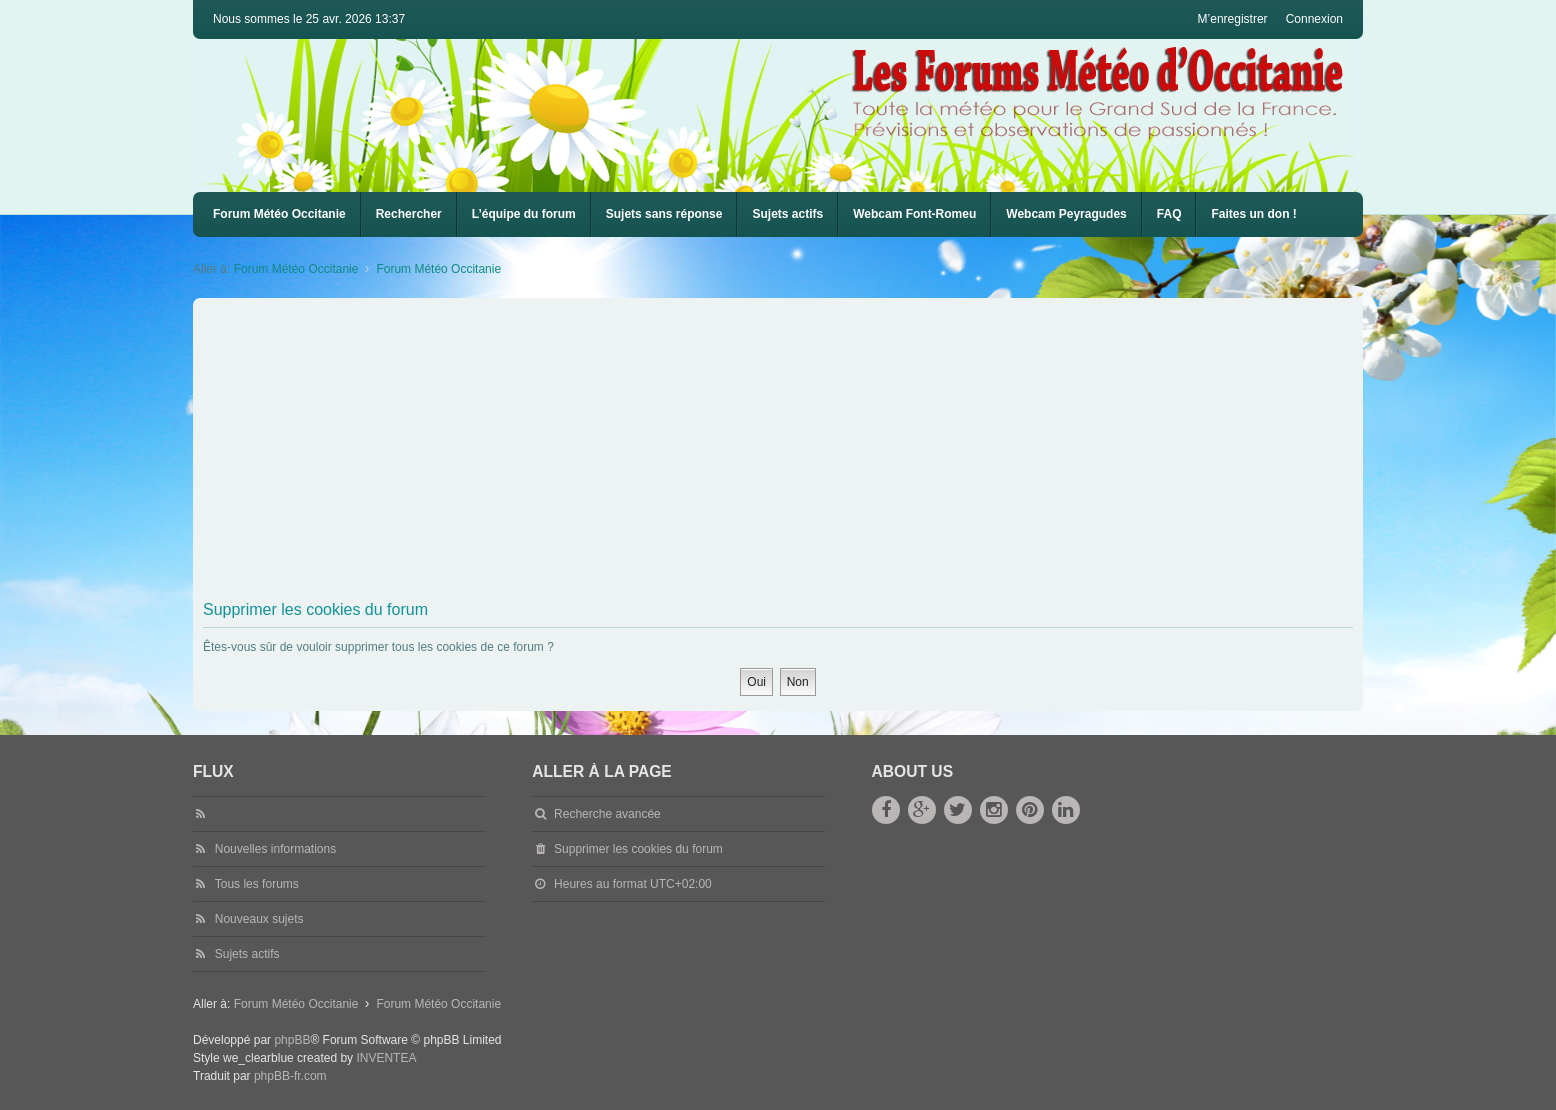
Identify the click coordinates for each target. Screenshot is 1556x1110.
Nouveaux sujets (259, 919)
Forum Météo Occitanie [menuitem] (279, 214)
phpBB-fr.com (290, 1076)
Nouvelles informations (275, 849)
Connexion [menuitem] (1314, 19)
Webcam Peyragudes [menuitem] (1066, 214)
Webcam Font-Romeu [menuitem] (914, 214)
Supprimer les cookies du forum (638, 849)
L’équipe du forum (524, 214)
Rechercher (409, 214)
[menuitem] (914, 214)
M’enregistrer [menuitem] (1233, 19)
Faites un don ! (1253, 214)
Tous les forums (257, 884)
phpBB (292, 1040)
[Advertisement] (803, 453)
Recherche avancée (607, 814)
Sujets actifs (787, 214)
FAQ (1169, 214)
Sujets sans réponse (664, 214)
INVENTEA (386, 1058)
